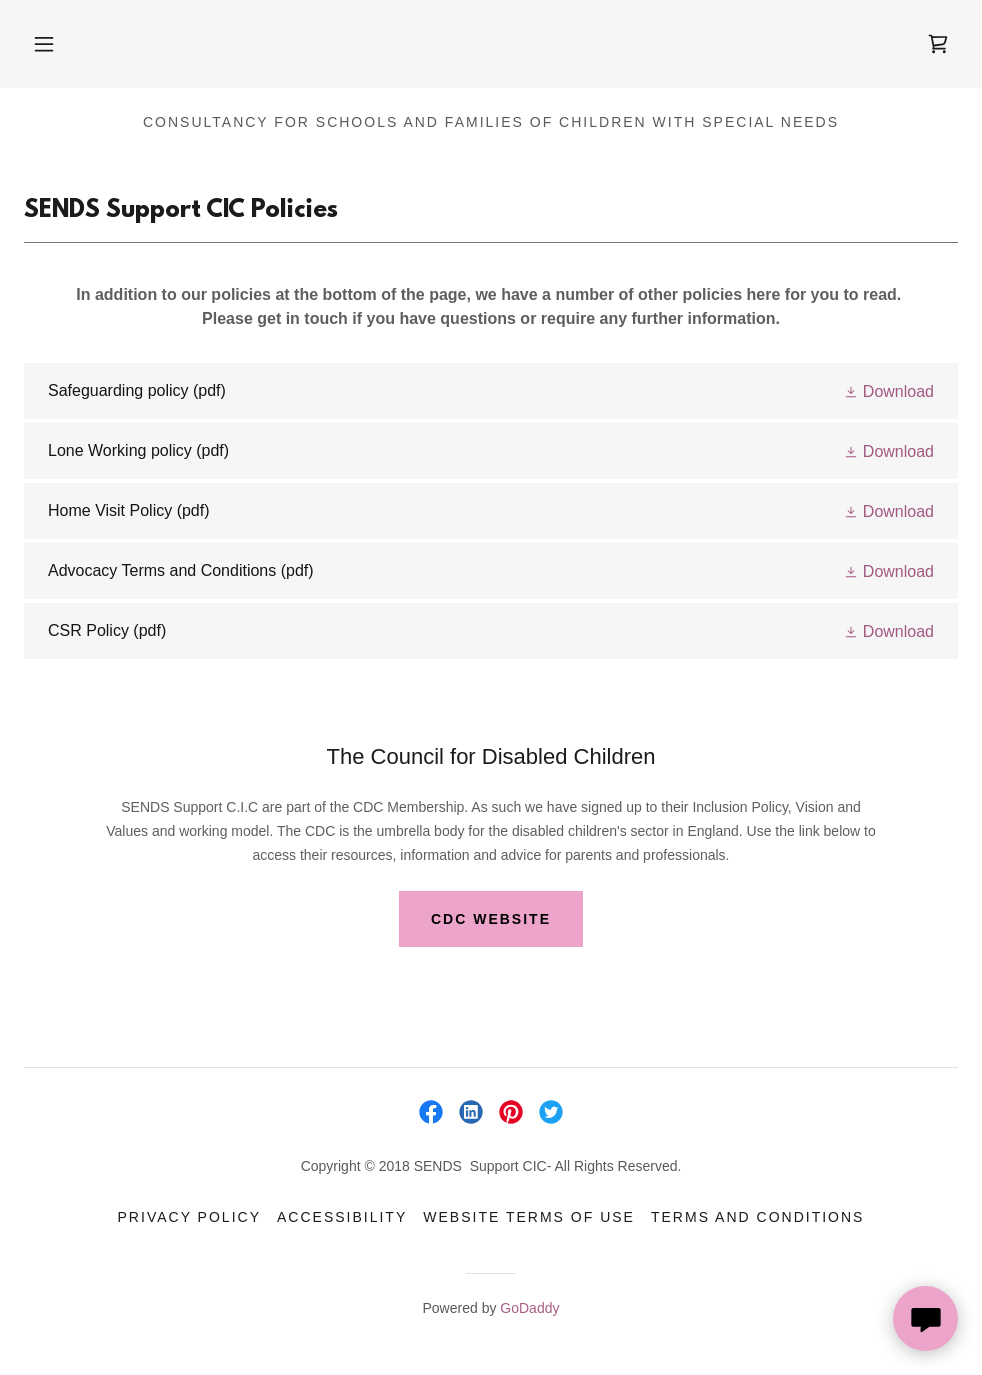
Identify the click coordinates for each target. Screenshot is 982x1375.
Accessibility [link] (342, 1217)
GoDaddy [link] (529, 1308)
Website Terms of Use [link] (529, 1217)
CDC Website (491, 919)
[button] (44, 44)
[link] (938, 44)
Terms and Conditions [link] (758, 1217)
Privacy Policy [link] (189, 1217)
